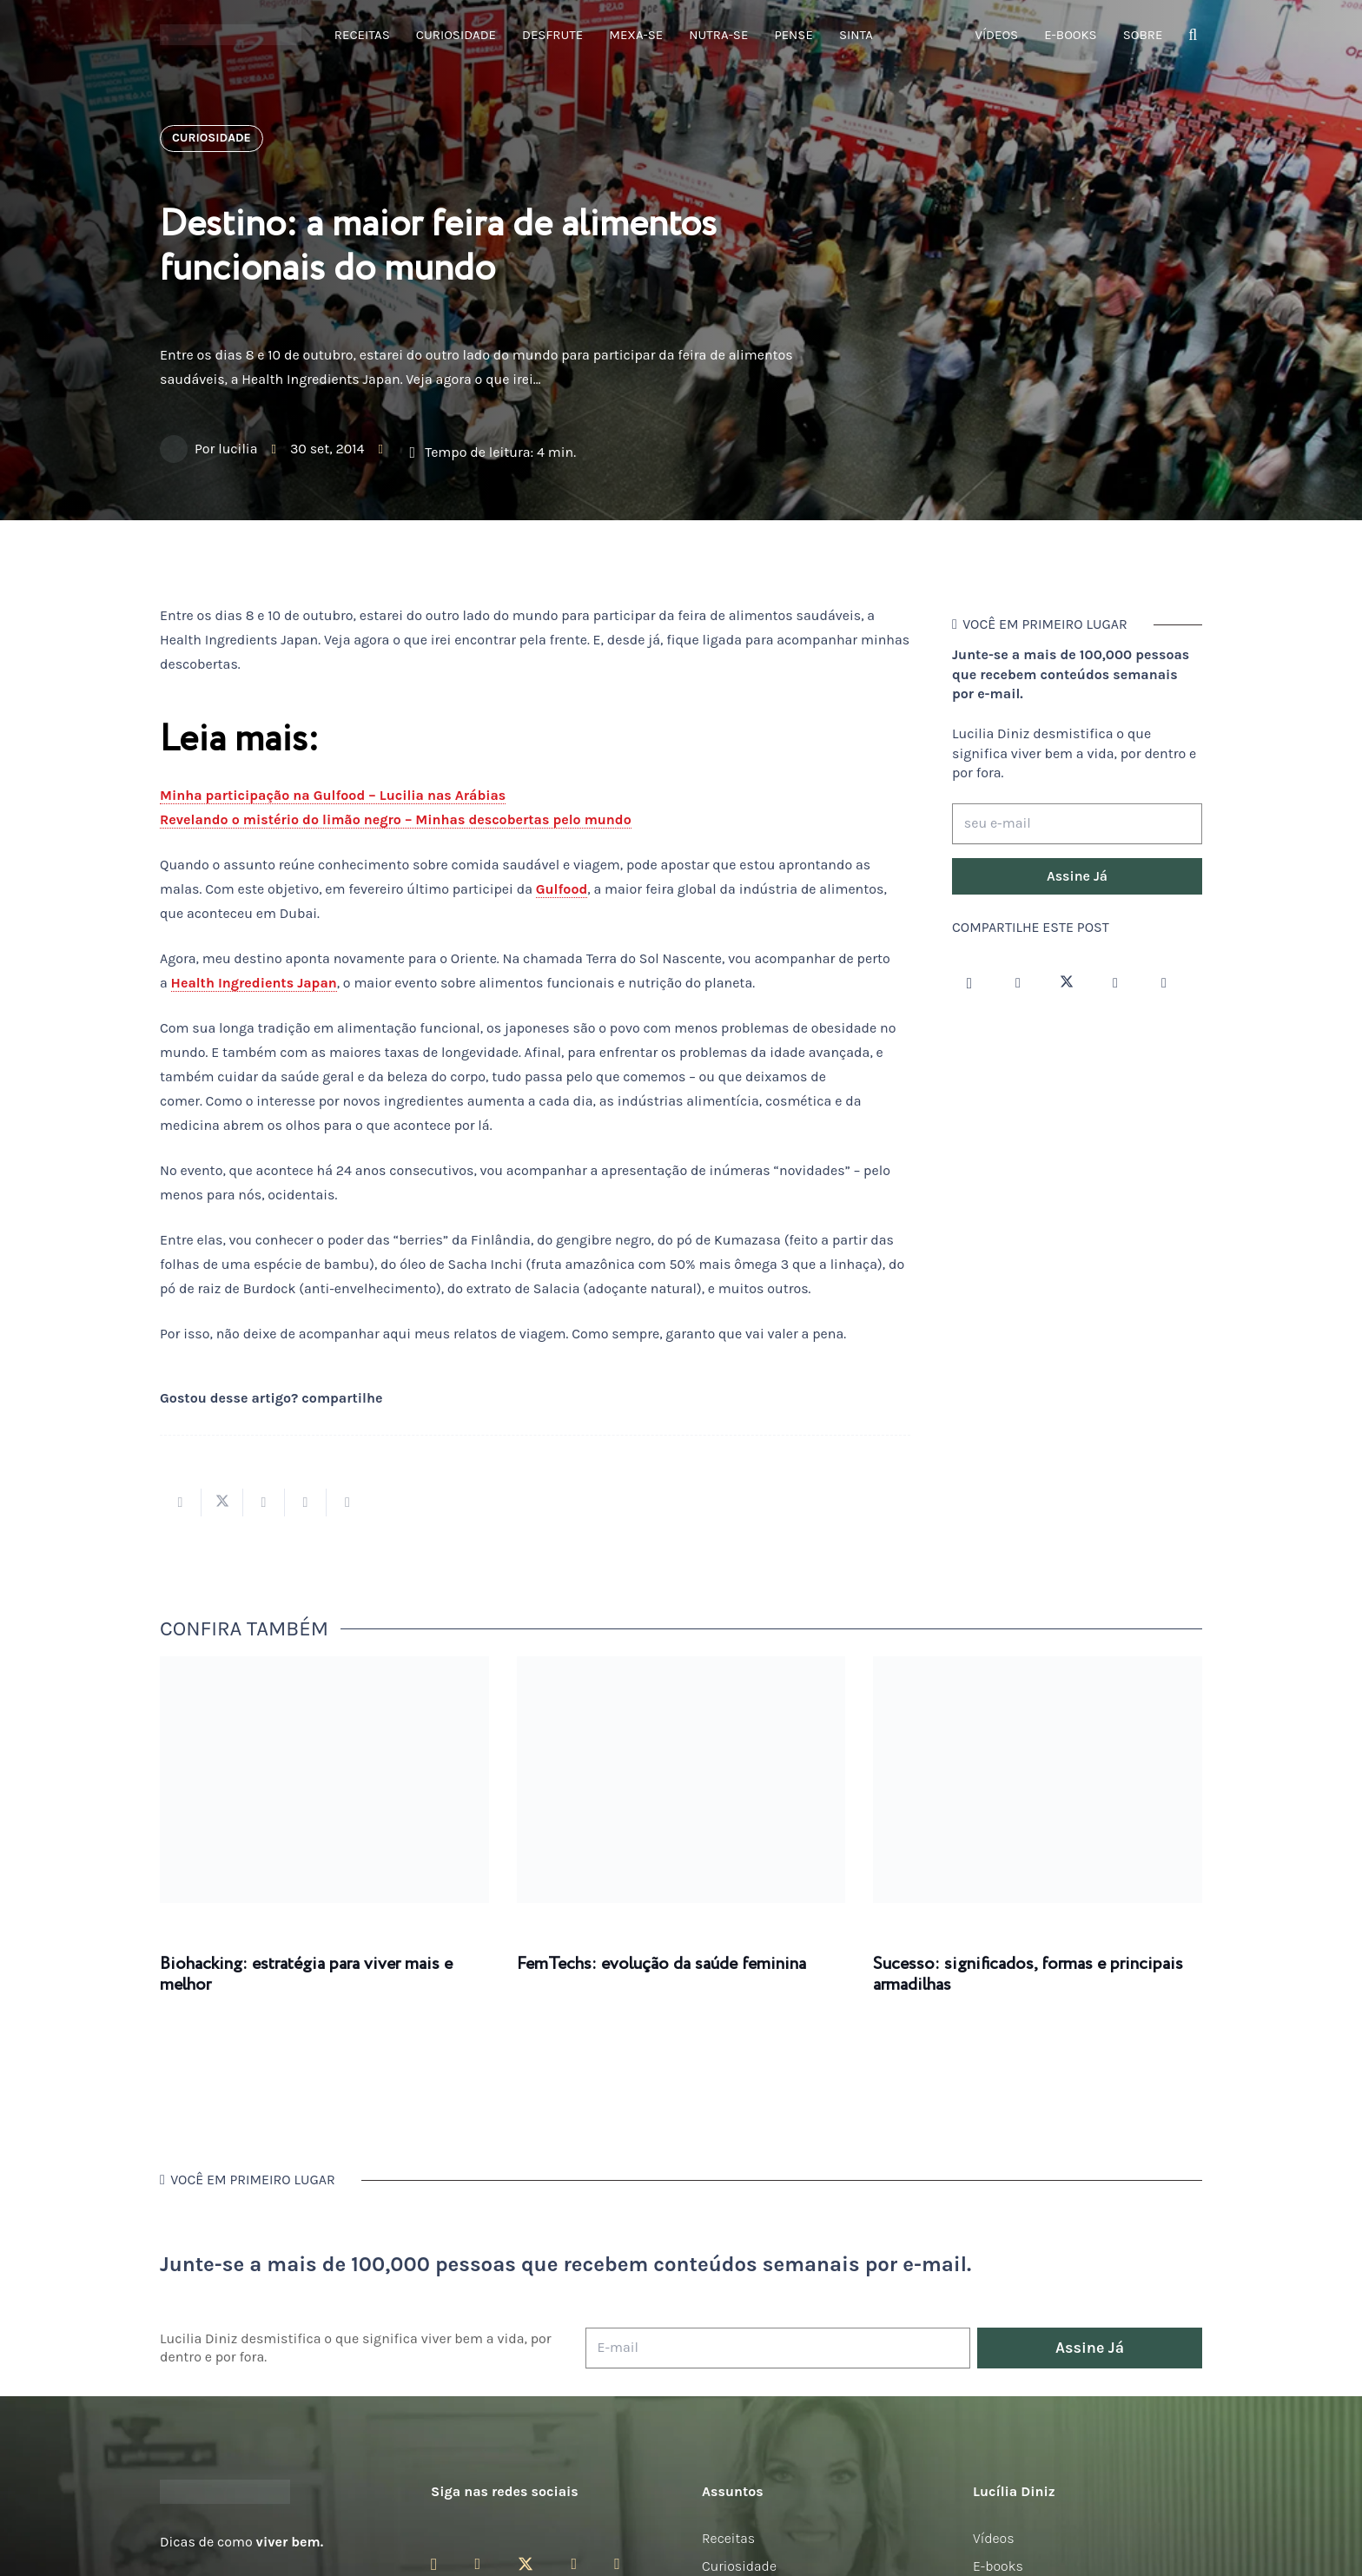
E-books (998, 2566)
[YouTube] (1115, 983)
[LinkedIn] (1164, 983)
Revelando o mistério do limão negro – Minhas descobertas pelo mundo (395, 819)
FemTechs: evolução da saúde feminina (661, 1964)
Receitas (728, 2538)
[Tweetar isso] (222, 1502)
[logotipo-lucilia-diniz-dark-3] (230, 35)
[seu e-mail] (1077, 823)
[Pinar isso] (306, 1502)
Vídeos (994, 2538)
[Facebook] (1018, 983)
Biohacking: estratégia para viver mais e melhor (306, 1975)
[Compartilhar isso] (181, 1502)
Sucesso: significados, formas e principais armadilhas (1028, 1975)
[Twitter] (1066, 983)
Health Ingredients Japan (254, 982)
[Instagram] (969, 983)
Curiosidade (739, 2566)
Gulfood (562, 889)
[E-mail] (777, 2348)
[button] (1192, 35)
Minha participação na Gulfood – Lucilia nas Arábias (333, 795)
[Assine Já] (1077, 876)
